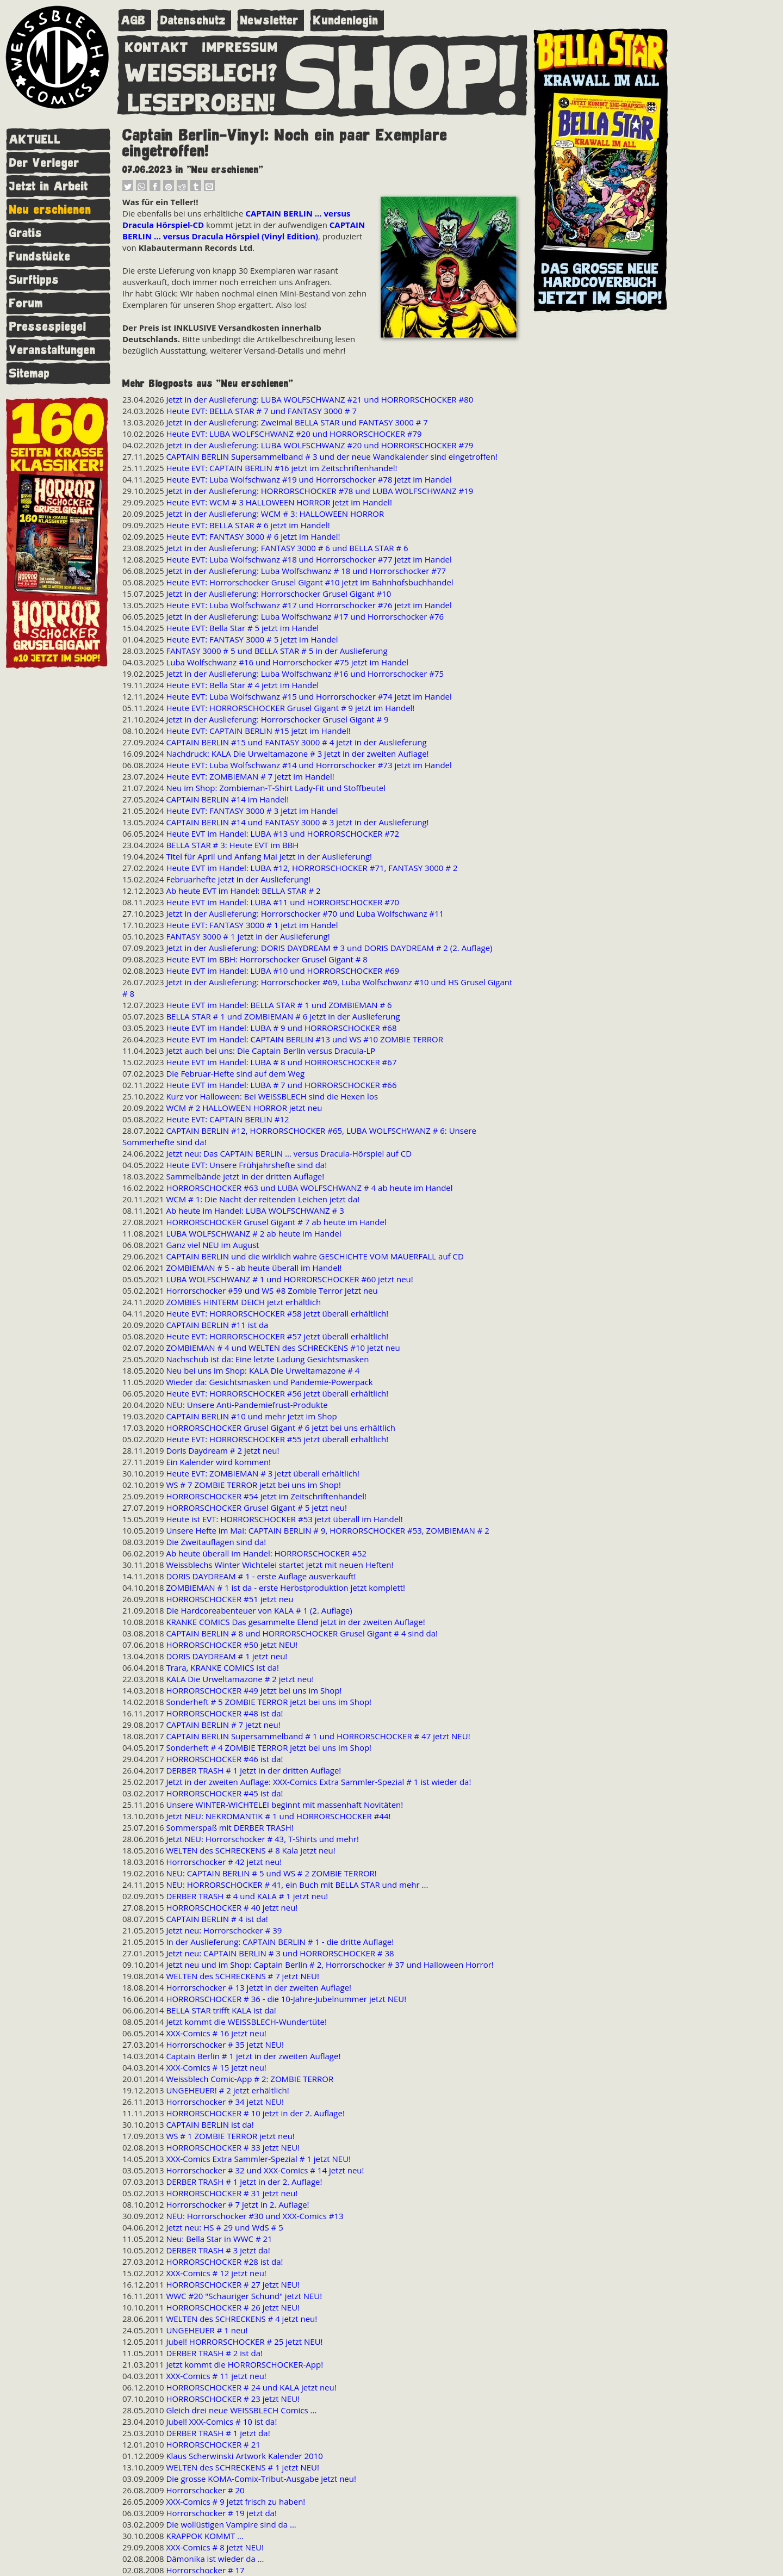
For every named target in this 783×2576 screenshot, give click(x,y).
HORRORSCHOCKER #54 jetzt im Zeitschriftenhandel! (266, 1496)
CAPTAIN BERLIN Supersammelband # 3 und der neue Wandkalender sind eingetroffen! (331, 456)
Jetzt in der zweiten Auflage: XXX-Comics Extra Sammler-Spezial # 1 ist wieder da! (318, 1781)
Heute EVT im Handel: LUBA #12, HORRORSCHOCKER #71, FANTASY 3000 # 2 (311, 867)
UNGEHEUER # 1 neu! (206, 2330)
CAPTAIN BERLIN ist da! (209, 2124)
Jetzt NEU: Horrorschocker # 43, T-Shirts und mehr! (262, 1838)
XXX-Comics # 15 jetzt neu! (216, 2067)
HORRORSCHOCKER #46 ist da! (224, 1758)
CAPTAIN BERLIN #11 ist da (217, 1324)
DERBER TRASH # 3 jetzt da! (218, 2250)
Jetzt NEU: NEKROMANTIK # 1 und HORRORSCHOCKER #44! (278, 1816)
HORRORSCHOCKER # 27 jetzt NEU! (233, 2284)
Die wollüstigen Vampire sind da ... (231, 2524)
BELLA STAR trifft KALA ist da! (221, 2010)
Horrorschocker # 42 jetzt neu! (224, 1861)
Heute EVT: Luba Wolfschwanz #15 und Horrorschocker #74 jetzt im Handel (308, 696)
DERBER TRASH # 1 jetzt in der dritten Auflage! (253, 1770)
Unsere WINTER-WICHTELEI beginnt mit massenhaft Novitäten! (284, 1804)
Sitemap (29, 373)
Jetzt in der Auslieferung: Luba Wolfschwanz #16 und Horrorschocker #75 (305, 673)
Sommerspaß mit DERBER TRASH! (229, 1827)
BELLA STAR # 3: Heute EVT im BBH (232, 844)
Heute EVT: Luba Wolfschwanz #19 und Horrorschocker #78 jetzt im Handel (308, 479)
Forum (26, 303)
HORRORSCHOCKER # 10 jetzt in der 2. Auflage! (255, 2113)
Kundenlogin (345, 20)
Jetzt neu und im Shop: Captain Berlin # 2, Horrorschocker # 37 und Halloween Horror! (329, 1964)
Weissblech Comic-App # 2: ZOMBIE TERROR (249, 2078)
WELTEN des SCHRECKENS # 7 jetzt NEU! (242, 1975)
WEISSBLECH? (201, 70)
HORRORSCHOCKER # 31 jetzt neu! (231, 2193)
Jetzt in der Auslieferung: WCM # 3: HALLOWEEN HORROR (275, 513)
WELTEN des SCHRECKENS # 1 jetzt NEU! (242, 2467)
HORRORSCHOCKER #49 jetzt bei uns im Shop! (253, 1690)
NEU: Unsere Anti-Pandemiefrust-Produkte (246, 1404)
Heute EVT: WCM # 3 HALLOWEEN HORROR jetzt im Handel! (278, 502)
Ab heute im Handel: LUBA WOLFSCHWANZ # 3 (255, 1210)
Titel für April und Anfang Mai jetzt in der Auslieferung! (269, 856)
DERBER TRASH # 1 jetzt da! (218, 2432)
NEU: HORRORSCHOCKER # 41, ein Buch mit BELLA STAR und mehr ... (297, 1884)
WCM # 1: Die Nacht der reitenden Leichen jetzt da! (262, 1199)
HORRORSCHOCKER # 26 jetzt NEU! (233, 2307)
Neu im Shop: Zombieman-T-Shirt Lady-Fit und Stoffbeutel (276, 787)
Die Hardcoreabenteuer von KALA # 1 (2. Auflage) (259, 1610)
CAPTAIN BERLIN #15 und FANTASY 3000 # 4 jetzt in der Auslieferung (296, 742)
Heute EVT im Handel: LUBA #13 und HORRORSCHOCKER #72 (282, 833)
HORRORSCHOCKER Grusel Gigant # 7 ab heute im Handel (276, 1221)
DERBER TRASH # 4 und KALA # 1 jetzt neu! (247, 1896)
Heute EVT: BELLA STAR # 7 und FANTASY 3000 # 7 (261, 410)
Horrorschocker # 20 (205, 2490)
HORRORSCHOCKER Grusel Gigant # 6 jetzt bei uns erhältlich (280, 1427)
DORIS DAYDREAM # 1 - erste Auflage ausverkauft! (261, 1576)
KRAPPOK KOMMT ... (205, 2535)
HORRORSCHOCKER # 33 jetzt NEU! (233, 2147)
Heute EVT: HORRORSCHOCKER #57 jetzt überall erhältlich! (277, 1336)
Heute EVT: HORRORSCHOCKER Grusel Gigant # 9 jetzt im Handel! (290, 707)
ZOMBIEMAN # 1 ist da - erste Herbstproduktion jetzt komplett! (285, 1587)
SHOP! (402, 74)
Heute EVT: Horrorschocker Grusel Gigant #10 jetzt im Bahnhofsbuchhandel (309, 582)
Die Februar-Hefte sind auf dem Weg (235, 1073)
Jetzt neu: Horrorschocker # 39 (224, 1930)
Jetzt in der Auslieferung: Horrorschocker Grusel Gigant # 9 (277, 719)
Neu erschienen (50, 209)
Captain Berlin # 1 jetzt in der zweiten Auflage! (253, 2055)
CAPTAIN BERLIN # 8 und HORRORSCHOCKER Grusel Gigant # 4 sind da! (302, 1633)
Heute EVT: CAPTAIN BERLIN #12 (227, 1119)
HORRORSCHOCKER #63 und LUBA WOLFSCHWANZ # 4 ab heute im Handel (309, 1187)
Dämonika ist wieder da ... (215, 2558)
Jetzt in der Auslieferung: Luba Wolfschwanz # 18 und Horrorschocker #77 (306, 570)
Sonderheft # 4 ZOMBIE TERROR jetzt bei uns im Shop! (268, 1747)
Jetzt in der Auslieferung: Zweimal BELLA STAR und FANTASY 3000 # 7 (297, 422)
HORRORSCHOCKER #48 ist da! (224, 1713)
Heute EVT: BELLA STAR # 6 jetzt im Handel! (248, 525)
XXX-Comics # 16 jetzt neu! (216, 2033)
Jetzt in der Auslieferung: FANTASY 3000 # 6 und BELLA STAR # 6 (287, 547)
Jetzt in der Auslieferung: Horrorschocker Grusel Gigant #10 (278, 593)
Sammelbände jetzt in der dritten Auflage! (245, 1176)
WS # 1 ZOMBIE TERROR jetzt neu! (230, 2135)
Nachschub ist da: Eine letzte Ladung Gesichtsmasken (267, 1359)
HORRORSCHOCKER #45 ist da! (224, 1793)
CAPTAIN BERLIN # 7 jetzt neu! (223, 1724)
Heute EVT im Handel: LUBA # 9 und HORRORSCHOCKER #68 (281, 1027)
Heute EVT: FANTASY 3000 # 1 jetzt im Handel (252, 924)
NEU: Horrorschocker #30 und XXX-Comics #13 (254, 2215)
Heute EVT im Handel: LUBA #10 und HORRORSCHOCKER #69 (282, 970)
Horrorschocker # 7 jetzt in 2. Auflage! (237, 2204)
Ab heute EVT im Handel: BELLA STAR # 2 (243, 890)
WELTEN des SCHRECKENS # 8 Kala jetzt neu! (250, 1850)
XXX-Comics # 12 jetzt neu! (216, 2273)
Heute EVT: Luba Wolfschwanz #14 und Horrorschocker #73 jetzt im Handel (308, 764)
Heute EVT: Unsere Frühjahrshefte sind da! (246, 1164)
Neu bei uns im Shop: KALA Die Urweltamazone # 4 (262, 1370)
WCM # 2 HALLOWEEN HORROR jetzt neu (244, 1107)
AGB (133, 20)
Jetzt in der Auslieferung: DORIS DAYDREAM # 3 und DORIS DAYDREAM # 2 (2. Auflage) (329, 947)
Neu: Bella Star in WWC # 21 (219, 2238)
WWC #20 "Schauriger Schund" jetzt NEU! (244, 2295)
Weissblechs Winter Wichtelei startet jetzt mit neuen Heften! (279, 1564)
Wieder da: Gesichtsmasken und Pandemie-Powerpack (269, 1381)
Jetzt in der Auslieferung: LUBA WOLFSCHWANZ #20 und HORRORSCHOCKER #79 (319, 445)
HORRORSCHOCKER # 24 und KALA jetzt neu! (251, 2387)
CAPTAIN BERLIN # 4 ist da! (217, 1918)
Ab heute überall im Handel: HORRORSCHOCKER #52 (266, 1553)
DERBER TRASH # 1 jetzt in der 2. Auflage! (244, 2181)
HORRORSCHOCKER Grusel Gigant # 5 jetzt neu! (256, 1507)
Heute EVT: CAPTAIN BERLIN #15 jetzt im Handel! (258, 730)
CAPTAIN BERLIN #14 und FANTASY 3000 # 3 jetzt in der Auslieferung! (297, 822)
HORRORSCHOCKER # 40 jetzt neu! (231, 1907)
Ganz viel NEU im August (212, 1244)
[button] (127, 188)
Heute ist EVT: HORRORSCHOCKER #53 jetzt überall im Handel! (284, 1519)
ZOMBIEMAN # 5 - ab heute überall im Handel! (253, 1267)
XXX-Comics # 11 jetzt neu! (216, 2375)
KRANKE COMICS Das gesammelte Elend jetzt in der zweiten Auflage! (295, 1621)
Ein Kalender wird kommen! (218, 1461)
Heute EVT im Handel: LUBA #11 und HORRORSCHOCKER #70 (282, 902)
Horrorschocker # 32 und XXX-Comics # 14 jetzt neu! (265, 2170)
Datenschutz (193, 20)
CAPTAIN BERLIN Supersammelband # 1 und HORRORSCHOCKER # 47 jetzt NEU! (318, 1736)
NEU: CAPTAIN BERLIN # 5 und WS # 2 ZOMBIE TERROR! (271, 1873)
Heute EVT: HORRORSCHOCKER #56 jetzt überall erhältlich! (277, 1393)
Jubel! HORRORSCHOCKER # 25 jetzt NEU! (244, 2341)
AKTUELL (35, 139)
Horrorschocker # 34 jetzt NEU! (225, 2101)
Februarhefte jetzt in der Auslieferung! (238, 879)
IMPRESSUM (240, 45)
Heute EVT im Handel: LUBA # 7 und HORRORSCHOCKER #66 (281, 1084)
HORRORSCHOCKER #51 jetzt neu (229, 1598)
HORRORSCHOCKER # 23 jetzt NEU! (233, 2398)
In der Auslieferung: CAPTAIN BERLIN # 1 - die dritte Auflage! (280, 1941)
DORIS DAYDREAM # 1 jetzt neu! (226, 1656)
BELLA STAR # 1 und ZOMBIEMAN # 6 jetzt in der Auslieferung (283, 1016)
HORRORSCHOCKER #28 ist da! (224, 2261)
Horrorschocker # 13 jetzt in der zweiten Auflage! (258, 1987)
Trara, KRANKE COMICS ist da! (222, 1667)
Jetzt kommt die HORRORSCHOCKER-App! (244, 2364)
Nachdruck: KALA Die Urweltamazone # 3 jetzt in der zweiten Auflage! (297, 753)
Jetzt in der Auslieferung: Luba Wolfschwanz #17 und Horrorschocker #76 (305, 616)
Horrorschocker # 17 (205, 2570)
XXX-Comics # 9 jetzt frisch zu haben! (235, 2501)
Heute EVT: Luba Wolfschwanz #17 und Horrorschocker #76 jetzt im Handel (308, 605)
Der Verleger (44, 163)
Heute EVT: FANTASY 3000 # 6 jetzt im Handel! (253, 536)
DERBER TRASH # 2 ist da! (214, 2353)
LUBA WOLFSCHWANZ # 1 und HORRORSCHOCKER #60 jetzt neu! (289, 1279)
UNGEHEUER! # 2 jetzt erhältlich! (227, 2090)
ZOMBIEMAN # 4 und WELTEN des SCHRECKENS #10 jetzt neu (283, 1347)
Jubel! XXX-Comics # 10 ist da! (221, 2421)
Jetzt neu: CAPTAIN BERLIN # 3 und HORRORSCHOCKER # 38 (280, 1953)
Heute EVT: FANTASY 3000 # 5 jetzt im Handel (252, 639)
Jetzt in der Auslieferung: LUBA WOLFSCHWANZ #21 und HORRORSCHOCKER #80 (319, 399)
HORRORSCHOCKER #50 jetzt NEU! (231, 1644)
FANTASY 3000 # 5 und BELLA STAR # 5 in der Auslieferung (276, 650)
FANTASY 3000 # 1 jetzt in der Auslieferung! (248, 936)
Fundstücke (40, 256)
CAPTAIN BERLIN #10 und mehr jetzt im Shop (251, 1416)
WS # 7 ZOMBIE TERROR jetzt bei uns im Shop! (253, 1484)
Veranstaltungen (52, 350)
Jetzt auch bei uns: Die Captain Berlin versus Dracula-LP (270, 1050)
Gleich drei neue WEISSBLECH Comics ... (241, 2410)
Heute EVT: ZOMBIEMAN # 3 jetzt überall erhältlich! (262, 1473)
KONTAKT (157, 45)
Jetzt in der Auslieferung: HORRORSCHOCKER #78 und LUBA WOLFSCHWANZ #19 (319, 490)
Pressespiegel (47, 326)
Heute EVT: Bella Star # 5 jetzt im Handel (242, 627)
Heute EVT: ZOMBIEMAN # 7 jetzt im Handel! (250, 776)
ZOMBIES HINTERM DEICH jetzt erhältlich (243, 1301)
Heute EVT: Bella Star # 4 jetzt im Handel (242, 684)
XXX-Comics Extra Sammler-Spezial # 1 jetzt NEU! (258, 2158)
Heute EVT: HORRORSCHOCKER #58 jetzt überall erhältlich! (277, 1313)
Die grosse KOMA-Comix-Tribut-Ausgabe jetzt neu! (261, 2478)
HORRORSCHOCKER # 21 (213, 2444)
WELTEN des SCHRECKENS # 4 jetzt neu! (241, 2318)
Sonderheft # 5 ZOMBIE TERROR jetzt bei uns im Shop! (268, 1701)
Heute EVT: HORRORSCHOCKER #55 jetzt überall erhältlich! (277, 1439)
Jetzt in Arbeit (48, 186)
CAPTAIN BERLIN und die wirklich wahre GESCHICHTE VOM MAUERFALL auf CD (314, 1256)
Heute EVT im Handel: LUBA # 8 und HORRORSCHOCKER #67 (281, 1062)
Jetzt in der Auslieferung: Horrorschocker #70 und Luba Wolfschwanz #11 (305, 913)
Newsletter (269, 20)
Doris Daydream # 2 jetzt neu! (222, 1450)
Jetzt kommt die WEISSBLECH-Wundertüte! (246, 2021)
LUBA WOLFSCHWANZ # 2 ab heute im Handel (253, 1233)
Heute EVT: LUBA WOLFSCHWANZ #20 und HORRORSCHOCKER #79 (293, 433)
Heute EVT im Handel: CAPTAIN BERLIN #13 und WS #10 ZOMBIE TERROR (304, 1039)
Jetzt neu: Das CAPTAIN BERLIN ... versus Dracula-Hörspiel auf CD (289, 1153)
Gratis (25, 233)
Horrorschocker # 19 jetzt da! (221, 2512)
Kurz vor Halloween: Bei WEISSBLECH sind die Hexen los (272, 1096)
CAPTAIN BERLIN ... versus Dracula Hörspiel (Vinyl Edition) (243, 230)
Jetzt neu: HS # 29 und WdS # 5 (224, 2227)
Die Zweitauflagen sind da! (216, 1541)
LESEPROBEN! (202, 100)
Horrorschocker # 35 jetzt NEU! (225, 2044)
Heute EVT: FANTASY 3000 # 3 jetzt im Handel (252, 810)
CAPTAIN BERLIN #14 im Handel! (227, 799)
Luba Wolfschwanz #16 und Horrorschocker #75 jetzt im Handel (287, 662)
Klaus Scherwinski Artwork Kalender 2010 (244, 2455)
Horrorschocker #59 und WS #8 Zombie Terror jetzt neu (271, 1290)
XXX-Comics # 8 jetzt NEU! (215, 2547)
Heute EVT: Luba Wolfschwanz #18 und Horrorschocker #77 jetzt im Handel (308, 559)
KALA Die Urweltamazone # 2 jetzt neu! (240, 1678)
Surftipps (34, 280)
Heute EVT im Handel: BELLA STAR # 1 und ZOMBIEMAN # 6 (278, 1004)
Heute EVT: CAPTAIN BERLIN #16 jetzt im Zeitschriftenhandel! (281, 467)
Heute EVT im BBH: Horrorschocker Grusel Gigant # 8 (266, 959)
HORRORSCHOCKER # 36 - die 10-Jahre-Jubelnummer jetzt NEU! (286, 1998)
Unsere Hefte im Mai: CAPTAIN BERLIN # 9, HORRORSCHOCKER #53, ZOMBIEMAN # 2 (327, 1530)
